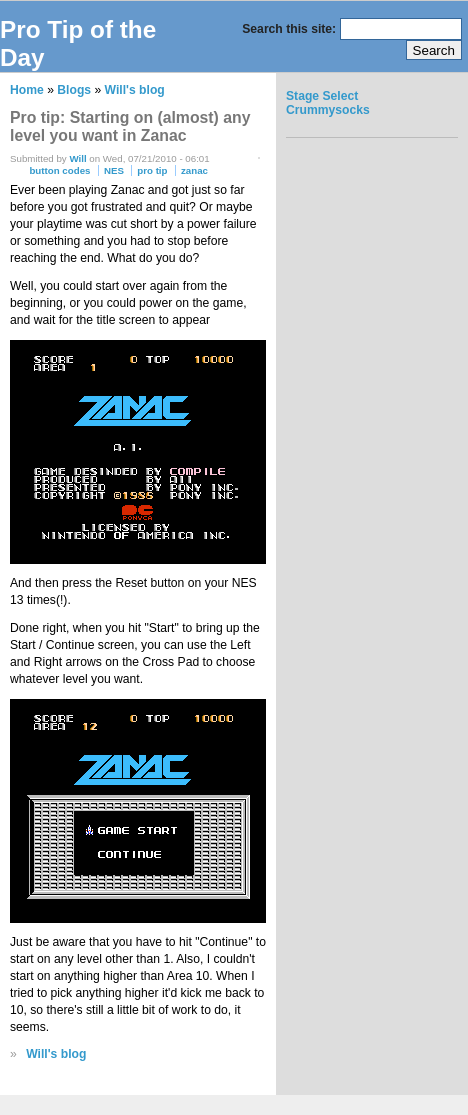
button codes (59, 170)
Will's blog (135, 90)
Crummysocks (328, 110)
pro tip (152, 170)
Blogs (74, 90)
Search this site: (290, 29)
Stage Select (322, 96)
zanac (194, 170)
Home (27, 90)
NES (114, 170)
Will (77, 158)
